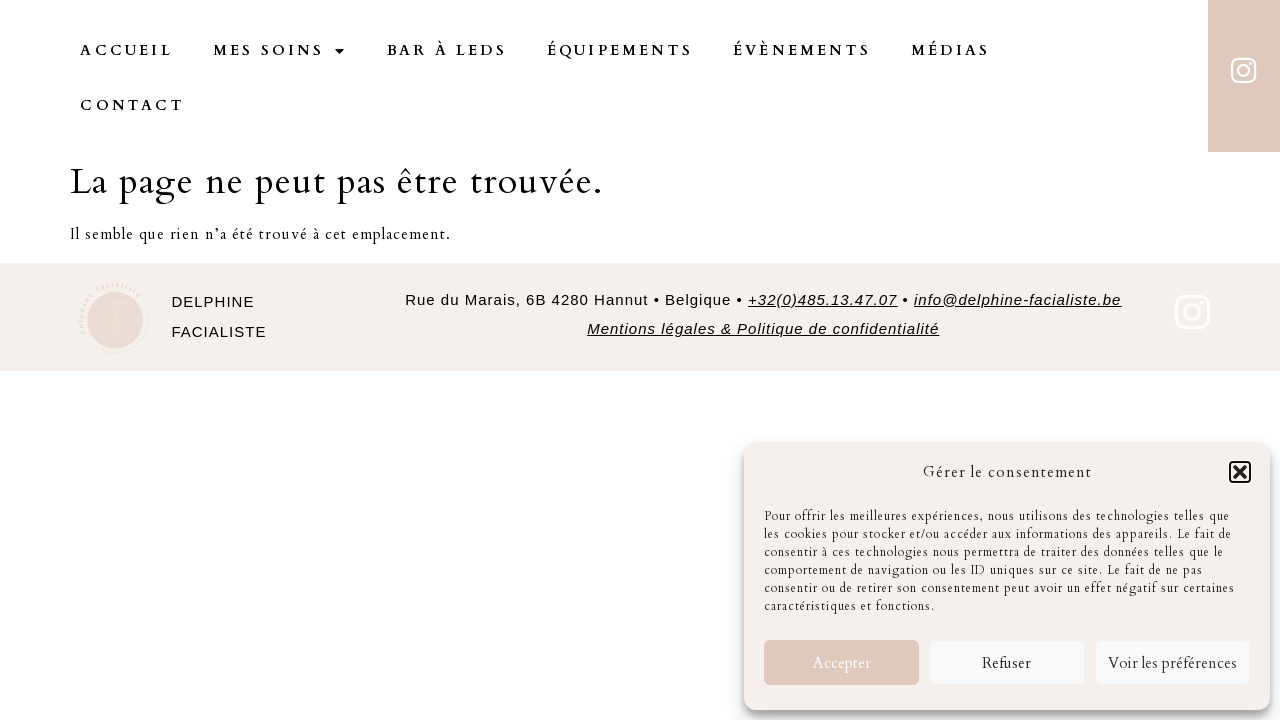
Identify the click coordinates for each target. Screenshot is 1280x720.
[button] (1240, 472)
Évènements (802, 50)
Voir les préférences (1172, 663)
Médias (950, 50)
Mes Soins (280, 51)
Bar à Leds (447, 50)
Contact (132, 105)
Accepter (842, 663)
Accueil (126, 50)
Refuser (1006, 663)
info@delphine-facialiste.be (1017, 244)
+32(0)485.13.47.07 (822, 244)
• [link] (1009, 244)
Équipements (620, 50)
